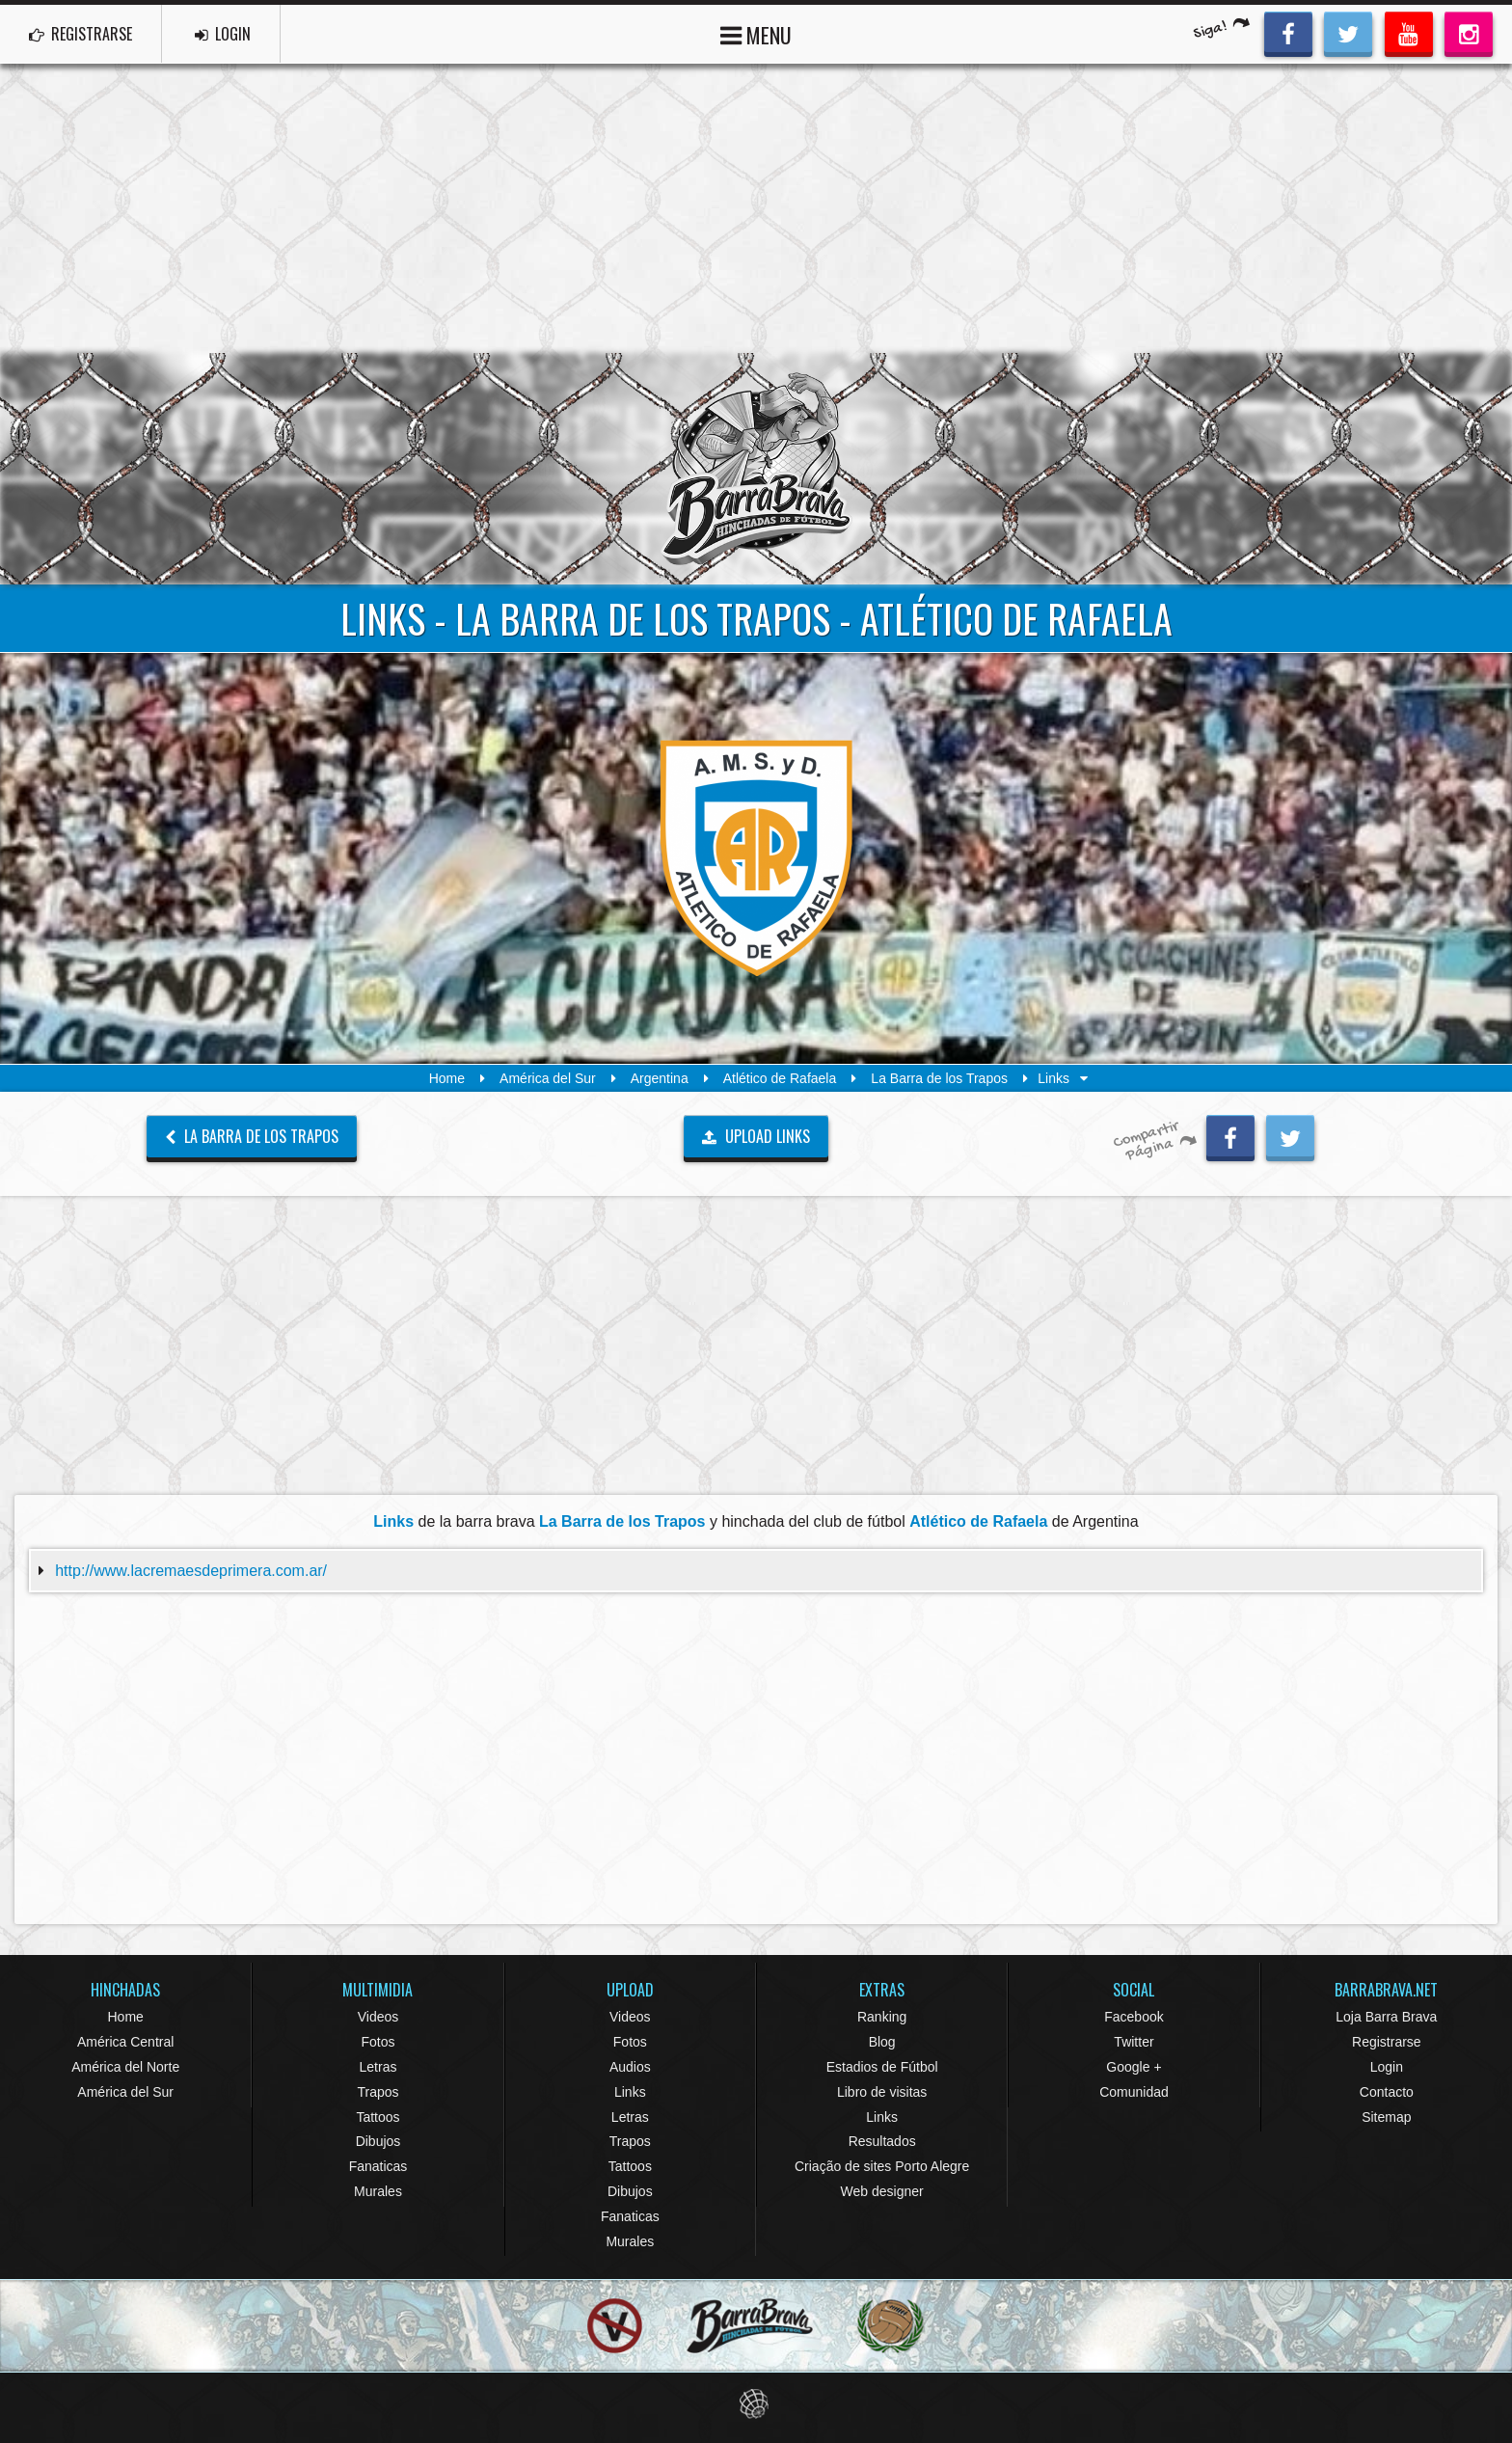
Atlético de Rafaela (780, 1078)
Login (1386, 2067)
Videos (378, 2016)
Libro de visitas (882, 2092)
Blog (882, 2041)
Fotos (377, 2041)
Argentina (659, 1078)
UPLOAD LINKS (756, 1136)
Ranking (881, 2016)
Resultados (882, 2141)
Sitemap (1386, 2117)
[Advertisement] (756, 208)
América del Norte (125, 2067)
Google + (1133, 2067)
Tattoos (377, 2117)
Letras (378, 2067)
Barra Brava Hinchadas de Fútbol (756, 468)
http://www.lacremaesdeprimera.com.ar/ (191, 1570)
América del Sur (548, 1078)
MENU (756, 33)
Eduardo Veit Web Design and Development (756, 2404)
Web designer (882, 2191)
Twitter (1133, 2041)
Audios (630, 2067)
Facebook (1133, 2016)
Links (630, 2092)
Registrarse (1386, 2041)
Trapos (377, 2092)
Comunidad (1134, 2092)
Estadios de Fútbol (882, 2067)
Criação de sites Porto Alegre (882, 2166)
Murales (378, 2191)
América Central (125, 2041)
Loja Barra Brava (1386, 2016)
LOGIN (223, 33)
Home (447, 1078)
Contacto (1387, 2092)
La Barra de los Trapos (939, 1078)
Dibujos (378, 2141)
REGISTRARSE (80, 33)
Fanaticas (378, 2166)
